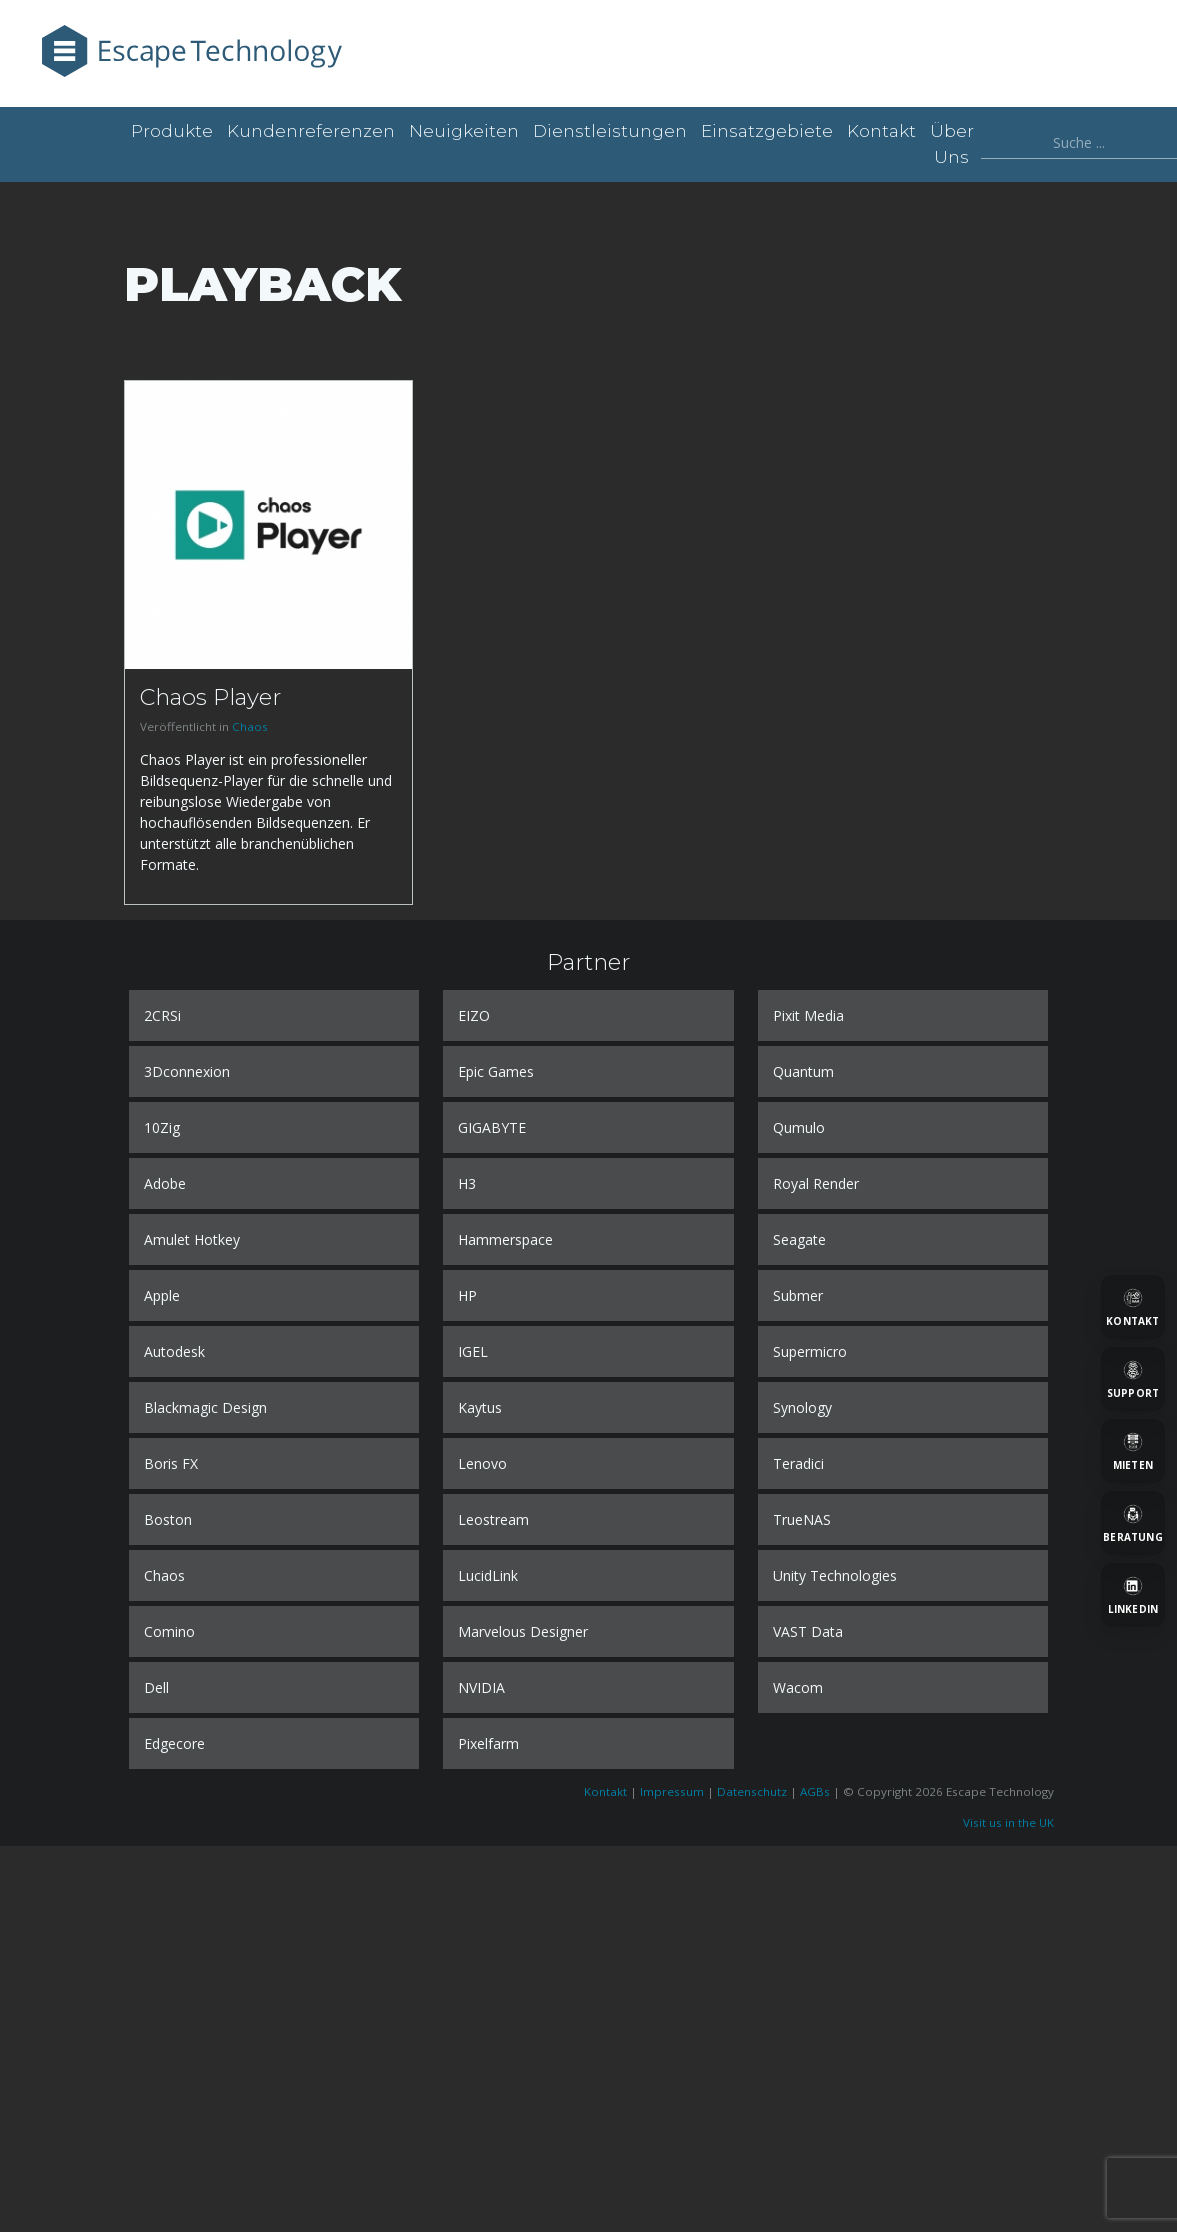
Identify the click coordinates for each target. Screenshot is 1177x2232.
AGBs (815, 1791)
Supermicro (810, 1351)
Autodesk (174, 1351)
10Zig (162, 1127)
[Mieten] (1133, 1451)
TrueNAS (802, 1519)
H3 (467, 1183)
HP (467, 1295)
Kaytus (480, 1407)
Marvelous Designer (523, 1631)
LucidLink (488, 1575)
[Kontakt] (1133, 1307)
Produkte (172, 131)
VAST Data (808, 1631)
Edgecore (174, 1743)
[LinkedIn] (1133, 1595)
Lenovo (482, 1463)
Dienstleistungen (610, 131)
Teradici (798, 1463)
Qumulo (799, 1127)
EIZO (474, 1015)
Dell (156, 1687)
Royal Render (816, 1183)
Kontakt (881, 131)
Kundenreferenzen (311, 131)
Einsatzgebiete (767, 131)
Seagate (799, 1239)
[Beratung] (1133, 1523)
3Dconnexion (187, 1071)
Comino (169, 1631)
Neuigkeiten (464, 131)
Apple (162, 1295)
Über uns (952, 144)
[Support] (1133, 1379)
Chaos (250, 726)
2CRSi (162, 1015)
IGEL (473, 1351)
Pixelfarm (488, 1743)
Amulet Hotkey (192, 1239)
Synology (802, 1407)
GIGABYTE (492, 1127)
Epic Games (496, 1071)
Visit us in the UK (1008, 1822)
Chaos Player (210, 697)
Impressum (672, 1791)
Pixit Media (808, 1015)
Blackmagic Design (205, 1407)
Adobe (165, 1183)
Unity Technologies (835, 1575)
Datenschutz (752, 1791)
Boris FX (171, 1463)
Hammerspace (505, 1239)
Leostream (493, 1519)
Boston (168, 1519)
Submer (798, 1295)
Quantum (803, 1071)
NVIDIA (481, 1687)
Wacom (798, 1687)
